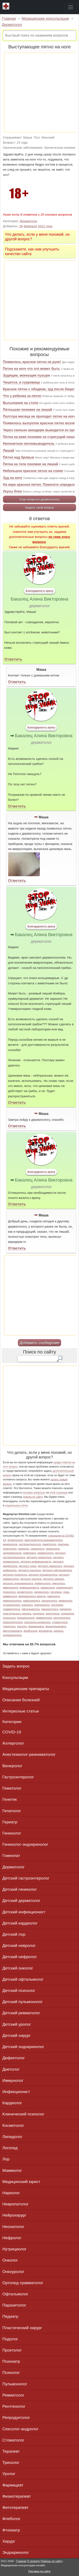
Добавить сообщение (39, 1342)
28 (21, 226)
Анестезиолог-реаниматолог (28, 1754)
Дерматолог (12, 25)
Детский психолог (18, 1990)
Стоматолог (13, 2440)
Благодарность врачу (39, 590)
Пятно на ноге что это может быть (31, 368)
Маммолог (12, 2170)
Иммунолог (12, 2080)
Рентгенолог (13, 2406)
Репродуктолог (16, 2417)
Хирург (8, 2541)
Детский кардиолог (19, 1923)
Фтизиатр (11, 2530)
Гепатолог (11, 1811)
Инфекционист (16, 2091)
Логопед (9, 2148)
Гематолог (11, 1788)
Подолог (10, 2339)
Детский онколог (17, 1968)
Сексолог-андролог (20, 2429)
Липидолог (12, 2136)
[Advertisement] (39, 92)
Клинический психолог (23, 2114)
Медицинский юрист (21, 2181)
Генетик (9, 1799)
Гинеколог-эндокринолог (25, 1844)
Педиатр (10, 2316)
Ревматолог (13, 2395)
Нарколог (11, 2193)
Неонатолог (13, 2226)
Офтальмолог (15, 2294)
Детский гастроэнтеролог (25, 1878)
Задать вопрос (16, 1666)
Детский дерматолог (21, 1900)
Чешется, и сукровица (21, 382)
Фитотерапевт (15, 2507)
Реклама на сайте (39, 2571)
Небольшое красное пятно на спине (33, 471)
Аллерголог (13, 1743)
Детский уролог (16, 2024)
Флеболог (11, 2518)
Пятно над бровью (18, 457)
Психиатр (11, 2361)
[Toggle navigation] (70, 7)
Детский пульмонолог (22, 2001)
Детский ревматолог (21, 2013)
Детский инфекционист (24, 1912)
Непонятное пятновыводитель (29, 443)
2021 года (45, 226)
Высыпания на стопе (20, 403)
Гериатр (9, 1822)
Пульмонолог (14, 2384)
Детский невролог (19, 1945)
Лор (5, 2159)
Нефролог (11, 2238)
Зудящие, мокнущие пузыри (26, 375)
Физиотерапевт (16, 2496)
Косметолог (13, 2125)
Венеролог (12, 1766)
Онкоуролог (13, 2271)
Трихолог (10, 2462)
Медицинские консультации (45, 18)
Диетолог (11, 2069)
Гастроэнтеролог (18, 1777)
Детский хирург (16, 2035)
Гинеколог (11, 1833)
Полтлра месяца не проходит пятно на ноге (39, 416)
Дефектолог (13, 2058)
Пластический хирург (22, 2328)
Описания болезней (21, 1700)
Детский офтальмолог (22, 1979)
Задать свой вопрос (39, 507)
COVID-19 (11, 1732)
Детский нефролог (19, 1956)
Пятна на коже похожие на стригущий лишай (40, 437)
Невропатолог (15, 2204)
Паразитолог (14, 2305)
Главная (9, 18)
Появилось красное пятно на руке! (32, 362)
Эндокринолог (15, 2552)
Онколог (10, 2260)
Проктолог (12, 2350)
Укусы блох (12, 491)
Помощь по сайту (52, 2561)
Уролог (8, 2473)
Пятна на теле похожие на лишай (30, 464)
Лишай (8, 450)
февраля (30, 226)
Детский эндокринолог (23, 2046)
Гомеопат (11, 1855)
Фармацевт (12, 2485)
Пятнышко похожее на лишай (27, 409)
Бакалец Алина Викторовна (39, 599)
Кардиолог (12, 2103)
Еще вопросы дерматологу (39, 499)
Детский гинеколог (19, 1889)
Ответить (13, 659)
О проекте (33, 2561)
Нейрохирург (14, 2215)
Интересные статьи (20, 1711)
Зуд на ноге (12, 478)
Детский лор (13, 1934)
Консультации (15, 1677)
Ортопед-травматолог (22, 2283)
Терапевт (11, 2451)
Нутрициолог (14, 2249)
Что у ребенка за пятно (22, 396)
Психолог (11, 2372)
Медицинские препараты (25, 1689)
